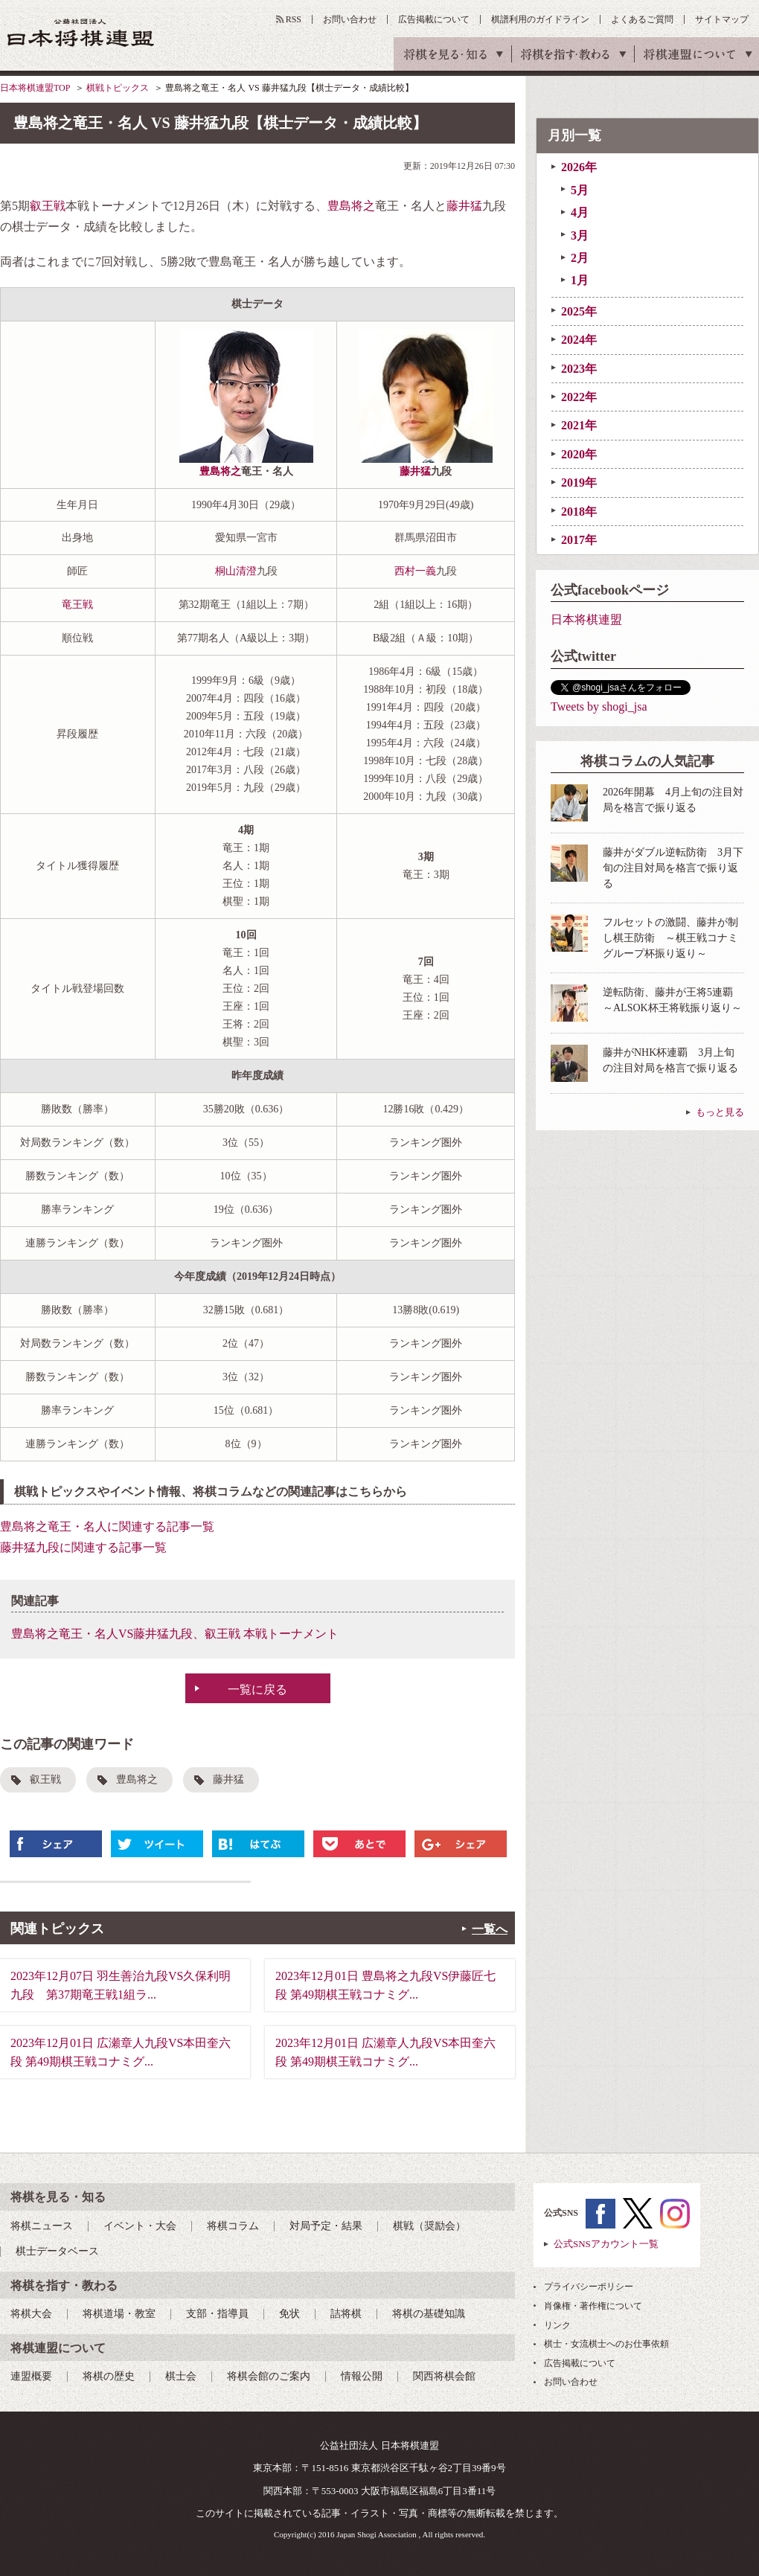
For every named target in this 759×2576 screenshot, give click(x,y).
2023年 (579, 368)
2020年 (579, 454)
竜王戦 (77, 604)
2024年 (579, 339)
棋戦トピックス (117, 88)
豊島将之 (351, 205)
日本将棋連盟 (586, 619)
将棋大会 (31, 2313)
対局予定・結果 (325, 2225)
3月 (580, 235)
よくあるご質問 (642, 19)
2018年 (579, 511)
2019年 (579, 482)
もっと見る (720, 1112)
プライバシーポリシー (588, 2286)
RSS (293, 19)
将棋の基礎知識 (428, 2313)
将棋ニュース (41, 2225)
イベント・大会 (139, 2225)
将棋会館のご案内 (268, 2376)
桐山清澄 (236, 571)
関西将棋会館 (444, 2376)
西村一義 (415, 571)
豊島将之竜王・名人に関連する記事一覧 (107, 1526)
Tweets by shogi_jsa (599, 706)
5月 (580, 190)
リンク (557, 2325)
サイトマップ (722, 19)
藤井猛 (464, 205)
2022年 (579, 397)
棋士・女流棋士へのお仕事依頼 (606, 2344)
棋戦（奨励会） (429, 2225)
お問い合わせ (350, 19)
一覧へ (489, 1929)
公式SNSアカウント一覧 (606, 2243)
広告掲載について (434, 19)
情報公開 (361, 2376)
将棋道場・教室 (119, 2313)
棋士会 (180, 2376)
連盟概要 (31, 2376)
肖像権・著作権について (593, 2306)
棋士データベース (57, 2251)
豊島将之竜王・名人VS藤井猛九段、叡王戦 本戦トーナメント (175, 1633)
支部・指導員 (217, 2313)
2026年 (579, 167)
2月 (580, 257)
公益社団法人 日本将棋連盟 (81, 32)
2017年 (579, 540)
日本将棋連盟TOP (35, 88)
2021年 (579, 425)
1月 (580, 280)
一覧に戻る (257, 1689)
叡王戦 (47, 205)
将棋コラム (233, 2225)
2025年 (579, 311)
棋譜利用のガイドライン (540, 19)
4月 (580, 212)
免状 (289, 2313)
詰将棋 (346, 2313)
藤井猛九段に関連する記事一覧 (83, 1547)
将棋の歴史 (109, 2376)
